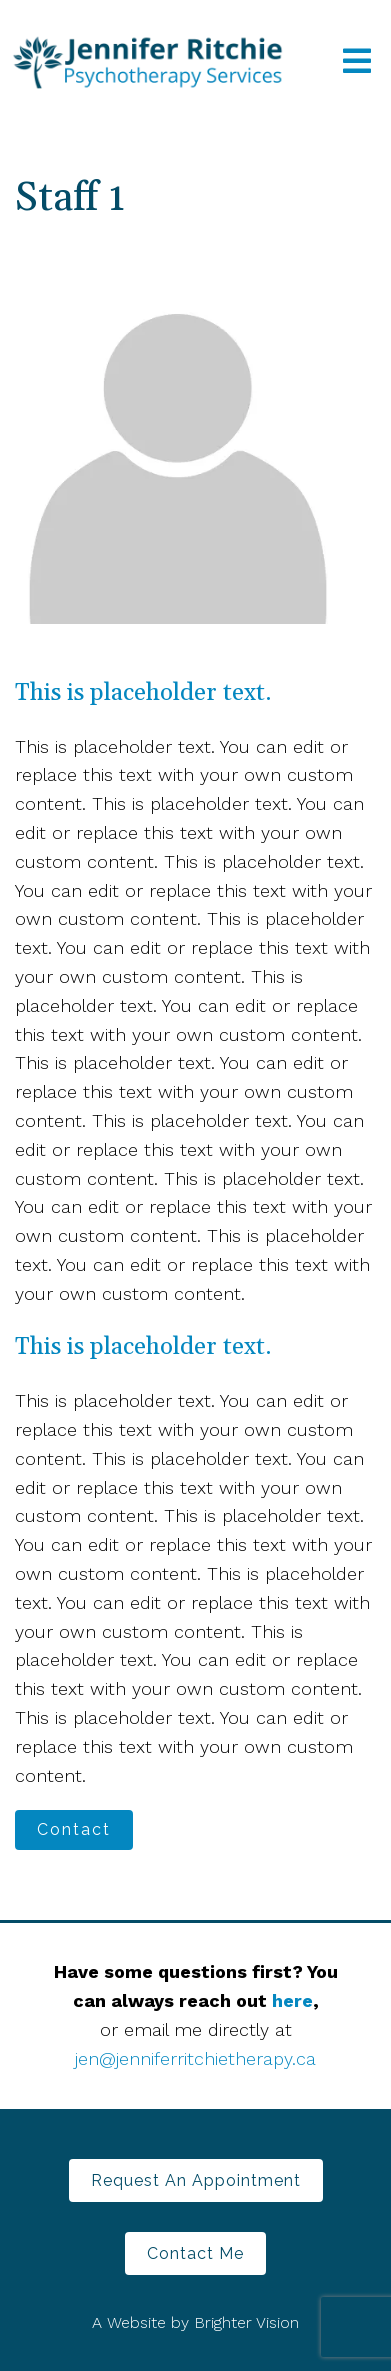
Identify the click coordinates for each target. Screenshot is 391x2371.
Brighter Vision (246, 2322)
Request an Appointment (196, 2180)
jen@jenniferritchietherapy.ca (195, 2058)
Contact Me (195, 2253)
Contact (74, 1829)
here (292, 2000)
